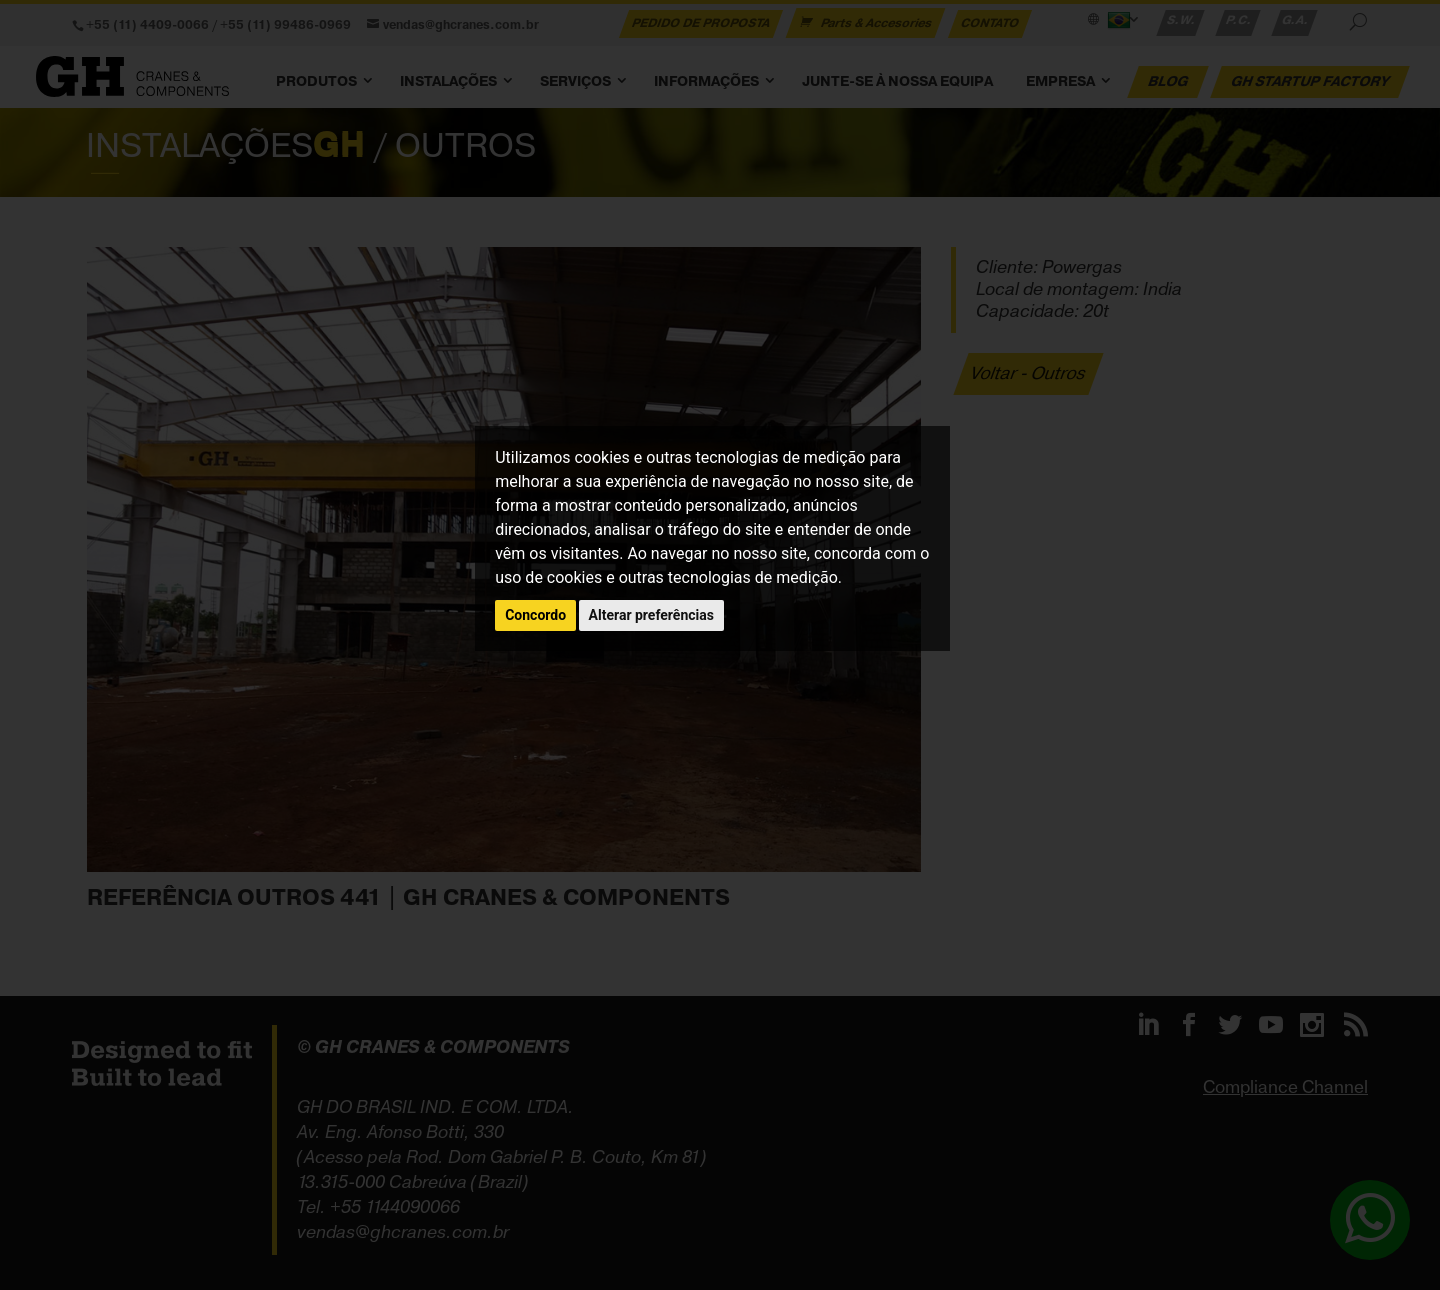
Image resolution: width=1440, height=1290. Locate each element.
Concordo (535, 615)
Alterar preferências (651, 615)
